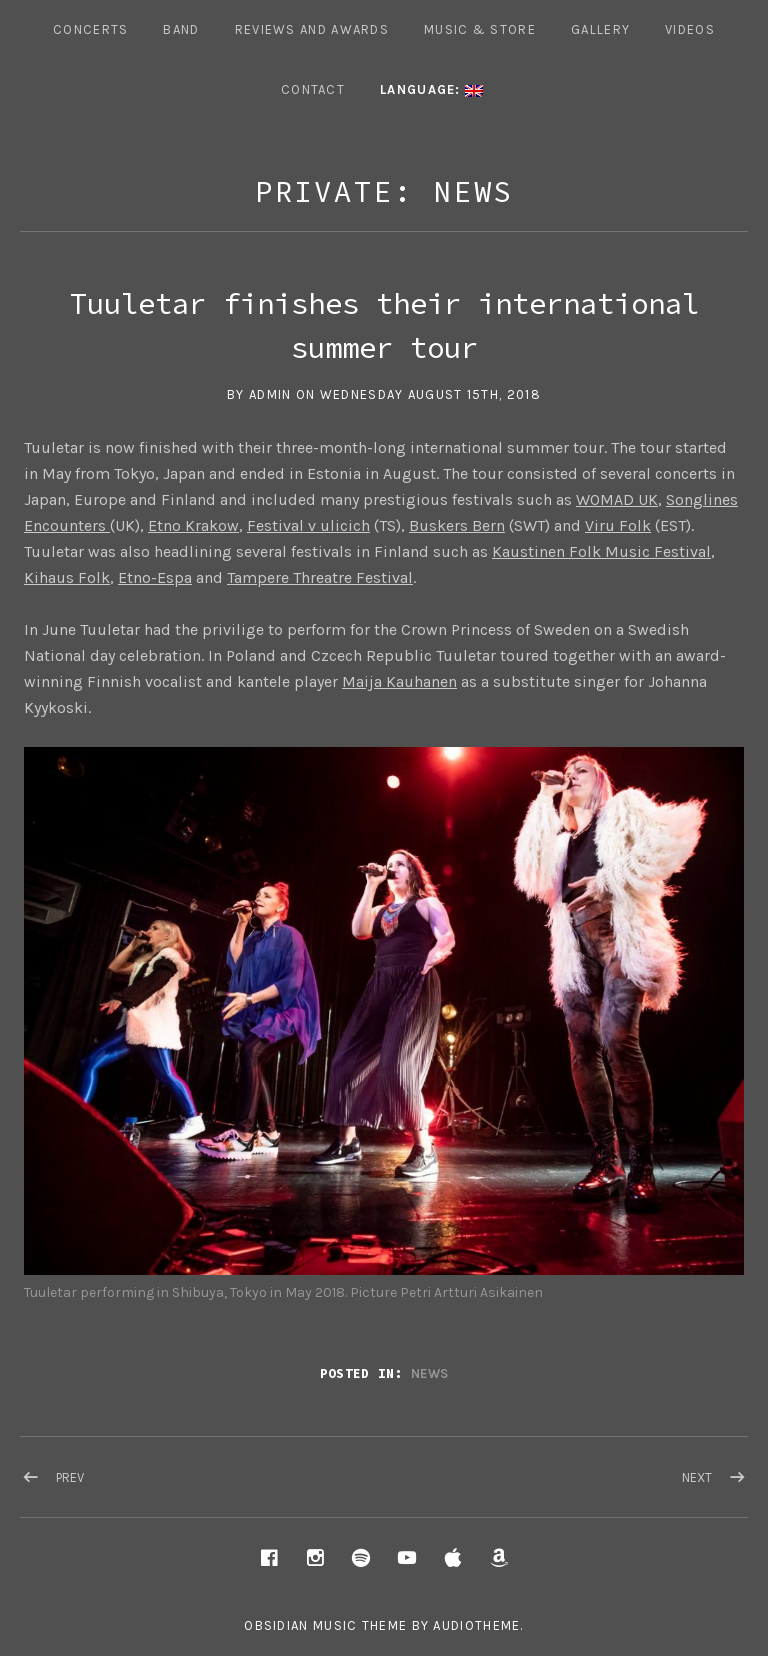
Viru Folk (618, 525)
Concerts (90, 29)
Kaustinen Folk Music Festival (601, 551)
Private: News (384, 191)
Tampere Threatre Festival (320, 577)
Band (181, 29)
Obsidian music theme (325, 1625)
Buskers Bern (457, 525)
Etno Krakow (193, 525)
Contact (313, 89)
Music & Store (480, 29)
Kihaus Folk (67, 577)
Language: (431, 89)
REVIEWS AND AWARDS (312, 29)
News (429, 1373)
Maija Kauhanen (399, 681)
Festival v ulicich (308, 525)
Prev (70, 1477)
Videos (690, 29)
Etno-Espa (155, 577)
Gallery (600, 29)
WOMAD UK (617, 499)
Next (697, 1477)
